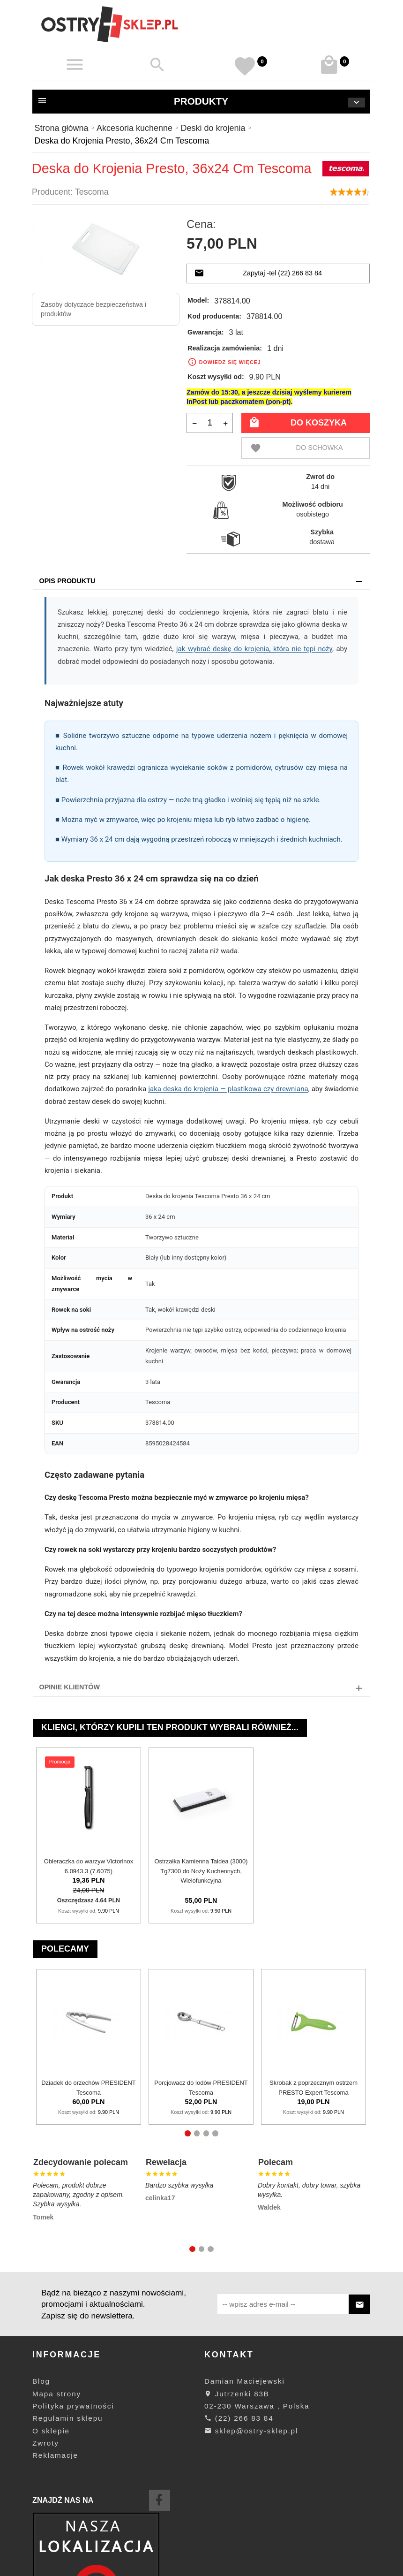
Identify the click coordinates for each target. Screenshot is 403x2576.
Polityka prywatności (73, 2406)
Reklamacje (55, 2455)
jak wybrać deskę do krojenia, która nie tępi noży (254, 649)
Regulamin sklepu (67, 2418)
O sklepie (51, 2431)
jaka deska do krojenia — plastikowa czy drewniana (228, 1089)
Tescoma (92, 192)
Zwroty (45, 2443)
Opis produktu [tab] (67, 581)
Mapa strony (56, 2394)
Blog (41, 2381)
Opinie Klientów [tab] (69, 1687)
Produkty (201, 101)
